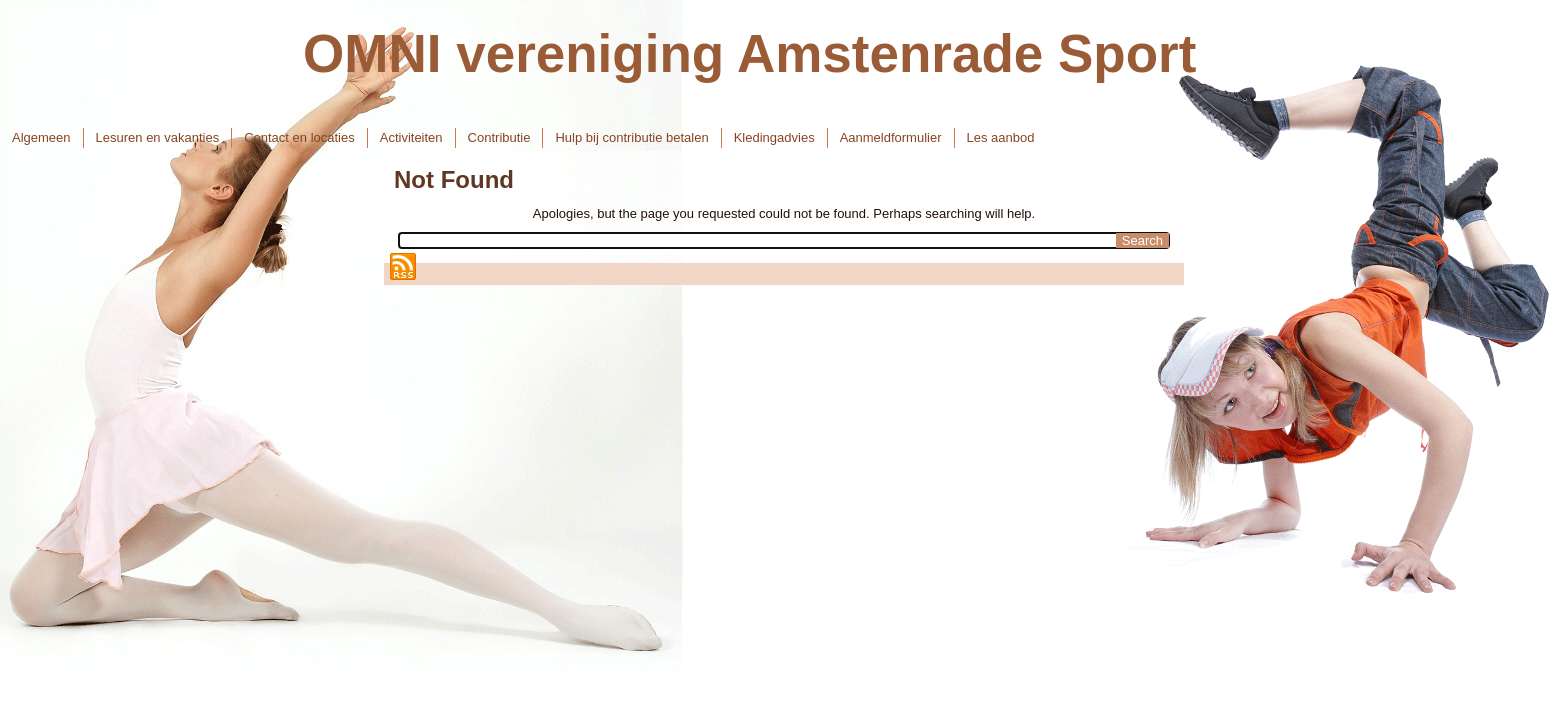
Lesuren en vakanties (158, 137)
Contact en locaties (299, 137)
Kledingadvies (774, 137)
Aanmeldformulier (891, 137)
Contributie (499, 137)
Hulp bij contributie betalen (631, 137)
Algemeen (41, 137)
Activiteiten (411, 137)
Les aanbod (1001, 137)
